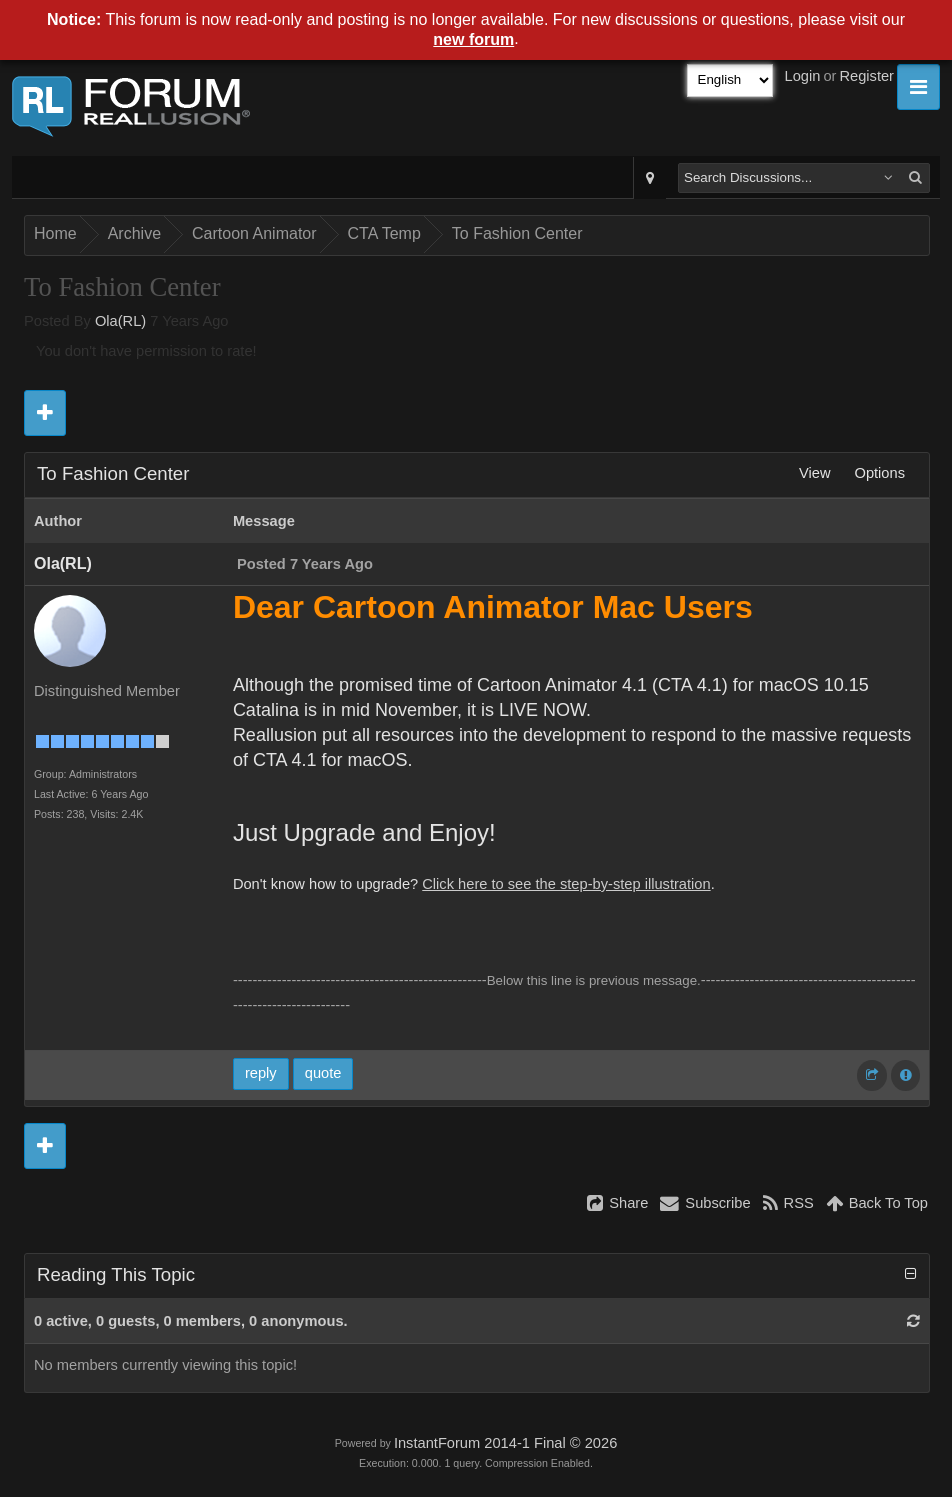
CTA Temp (384, 233)
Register (866, 76)
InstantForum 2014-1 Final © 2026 (505, 1443)
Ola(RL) (120, 321)
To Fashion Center (517, 233)
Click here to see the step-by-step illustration (566, 884)
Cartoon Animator (254, 233)
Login (803, 76)
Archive (134, 233)
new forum (473, 39)
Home (55, 233)
